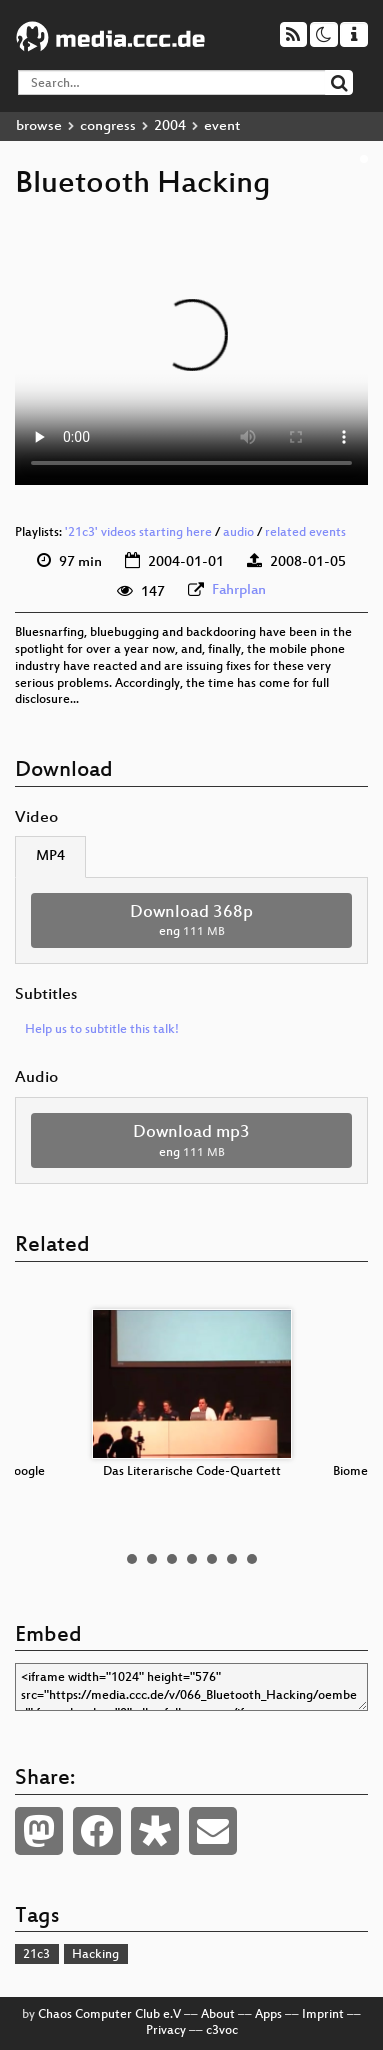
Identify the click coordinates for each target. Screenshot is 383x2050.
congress (108, 126)
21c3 (36, 1955)
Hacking (95, 1955)
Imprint (323, 2015)
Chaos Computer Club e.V (109, 2015)
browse (39, 126)
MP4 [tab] (50, 856)
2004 (170, 126)
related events (305, 533)
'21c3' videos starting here (138, 533)
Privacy (166, 2031)
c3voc (222, 2031)
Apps (268, 2015)
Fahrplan (239, 590)
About (218, 2015)
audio (238, 533)
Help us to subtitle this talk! (102, 1030)
